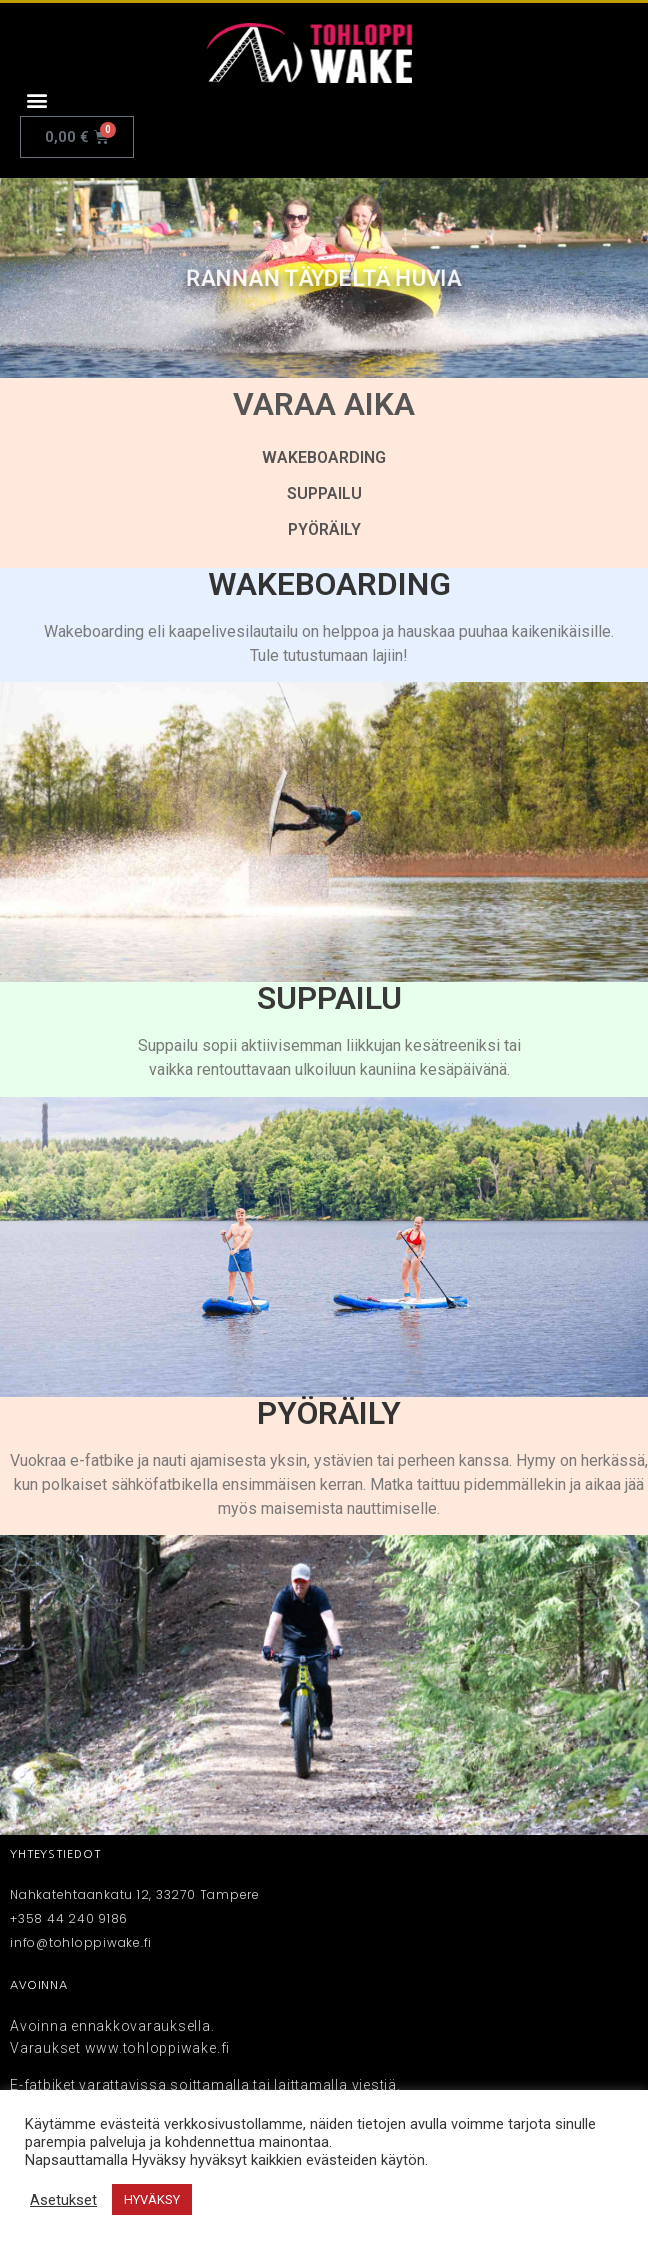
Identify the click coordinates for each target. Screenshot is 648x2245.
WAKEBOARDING (324, 457)
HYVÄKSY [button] (152, 2199)
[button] (36, 99)
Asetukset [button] (63, 2200)
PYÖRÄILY (324, 529)
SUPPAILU (324, 493)
